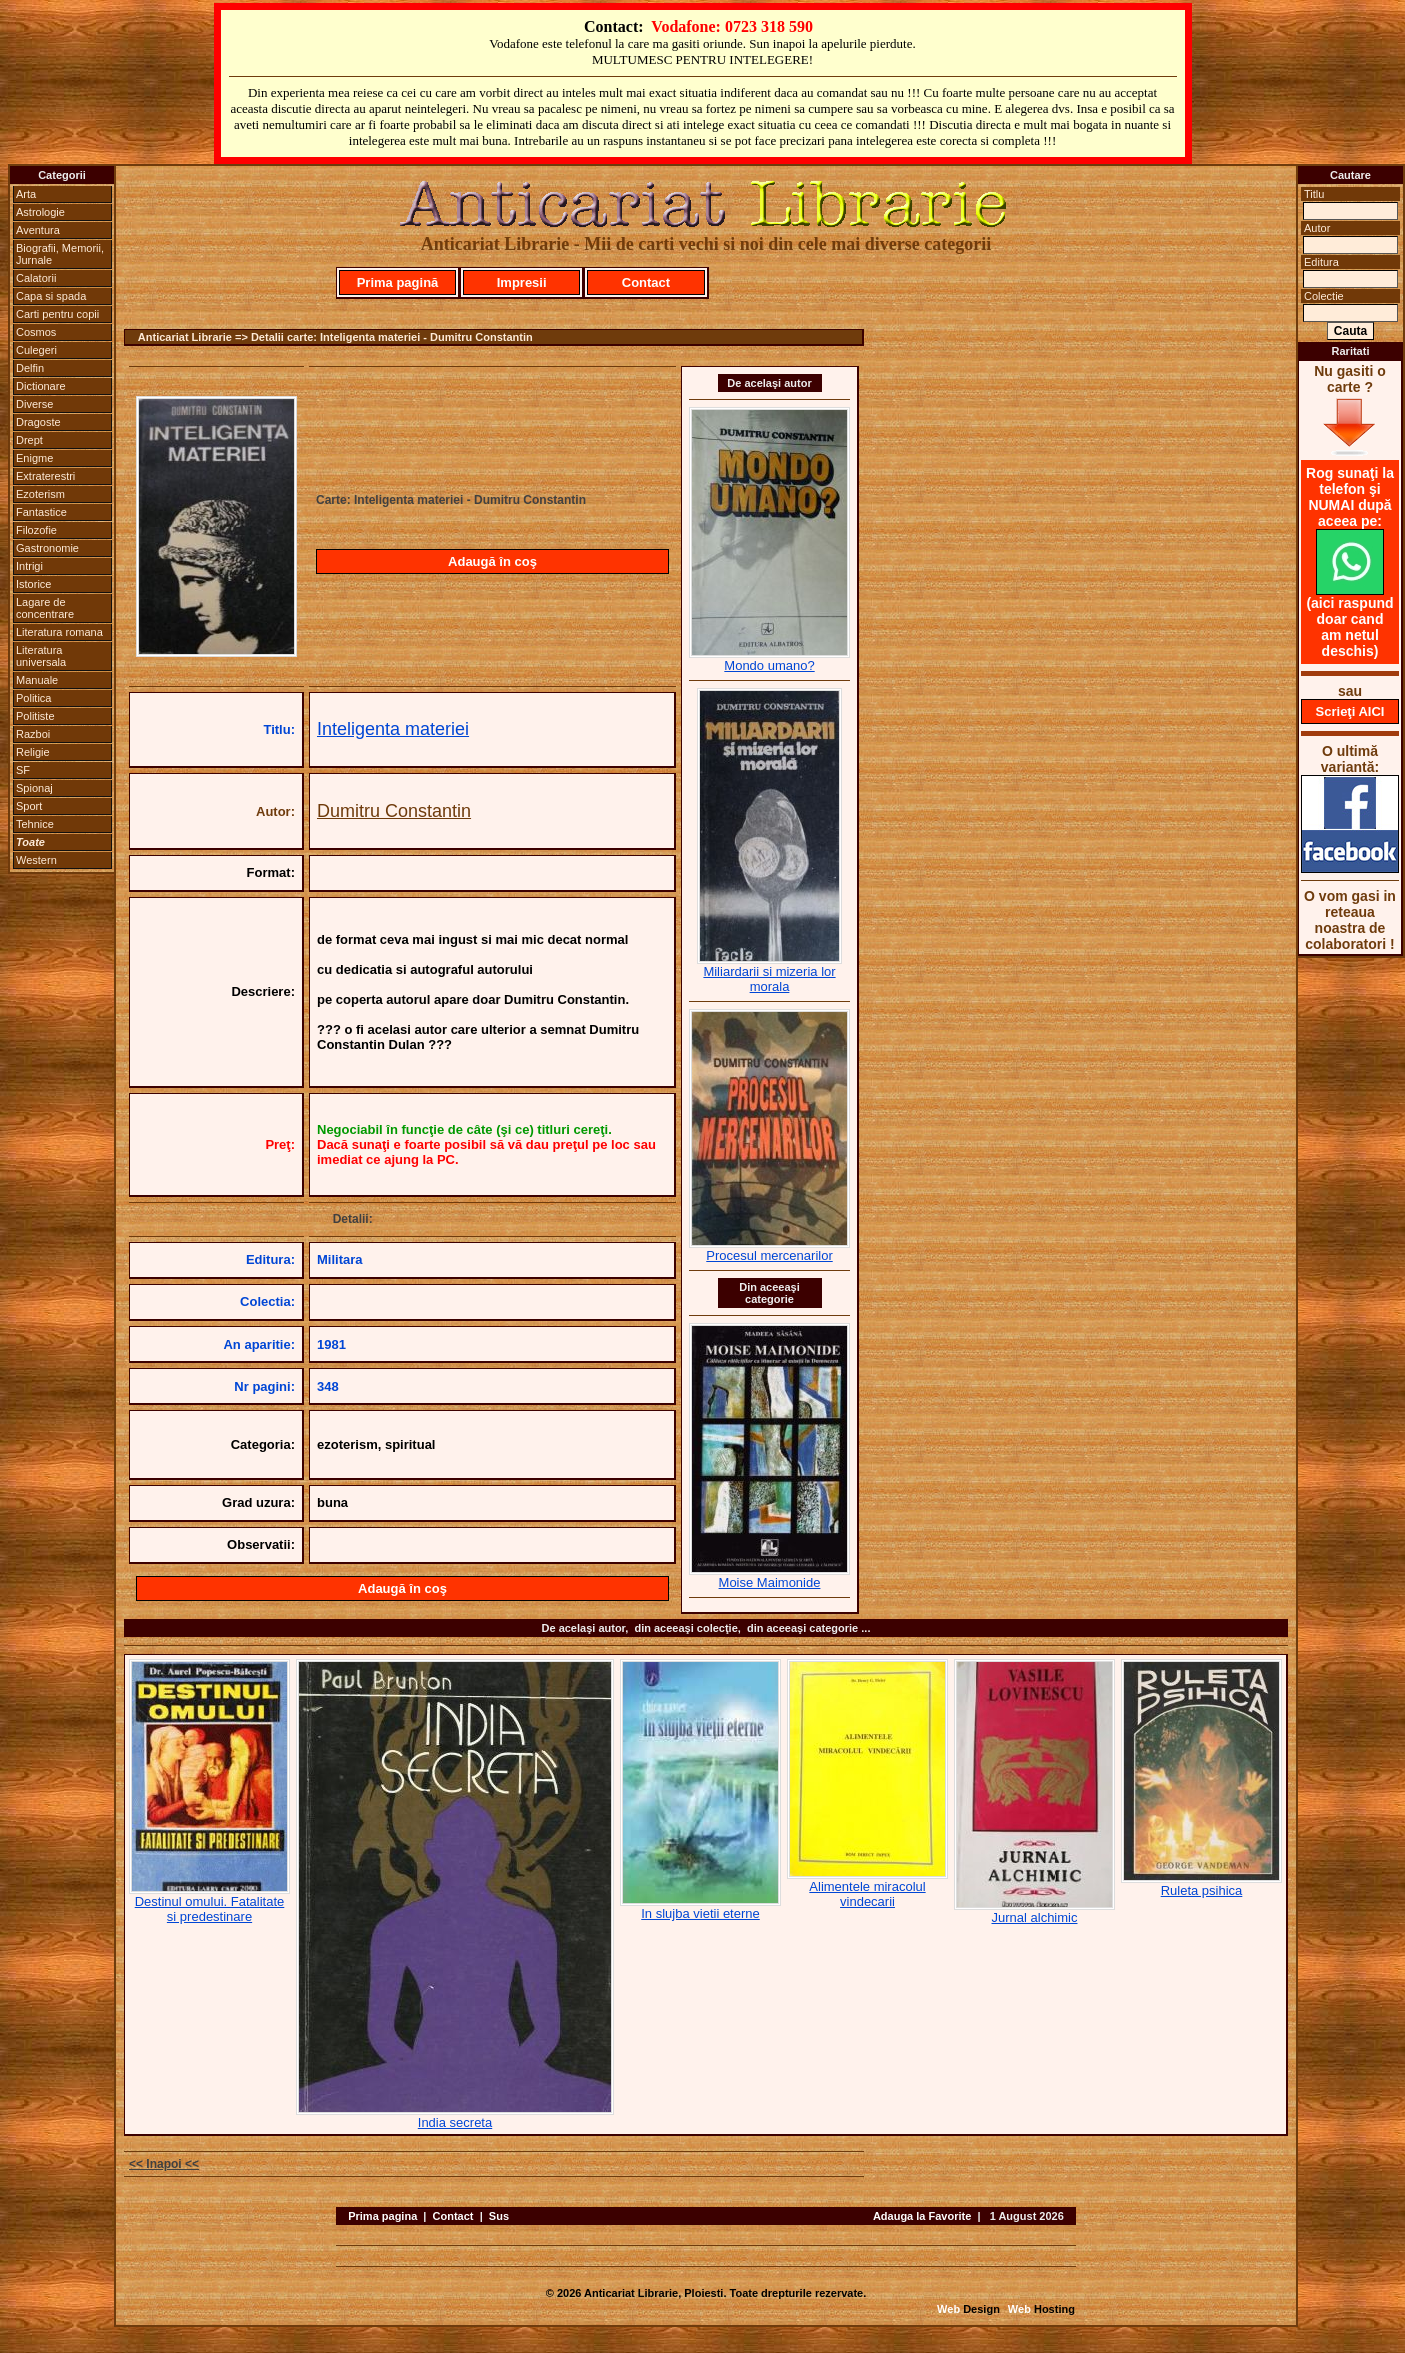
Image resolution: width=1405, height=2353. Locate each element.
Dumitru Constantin (394, 811)
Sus (499, 2216)
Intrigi (29, 566)
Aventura (38, 230)
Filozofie (36, 530)
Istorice (33, 584)
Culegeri (36, 350)
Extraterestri (45, 476)
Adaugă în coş (492, 561)
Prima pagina (382, 2216)
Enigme (34, 458)
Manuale (37, 680)
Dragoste (38, 422)
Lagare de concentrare (45, 608)
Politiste (35, 716)
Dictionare (41, 386)
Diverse (34, 404)
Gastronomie (47, 548)
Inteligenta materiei (393, 729)
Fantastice (41, 512)
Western (36, 860)
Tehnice (35, 824)
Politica (33, 698)
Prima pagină (398, 282)
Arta (26, 194)
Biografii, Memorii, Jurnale (60, 254)
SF (23, 770)
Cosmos (36, 332)
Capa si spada (51, 296)
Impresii (522, 282)
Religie (33, 752)
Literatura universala (41, 656)
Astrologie (40, 212)
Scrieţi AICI (1350, 711)
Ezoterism (40, 494)
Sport (29, 806)
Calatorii (36, 278)
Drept (29, 440)
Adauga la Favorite (922, 2216)
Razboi (33, 734)
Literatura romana (59, 632)
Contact (646, 282)
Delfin (30, 368)
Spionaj (34, 788)
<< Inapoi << (164, 2164)
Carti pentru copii (57, 314)
